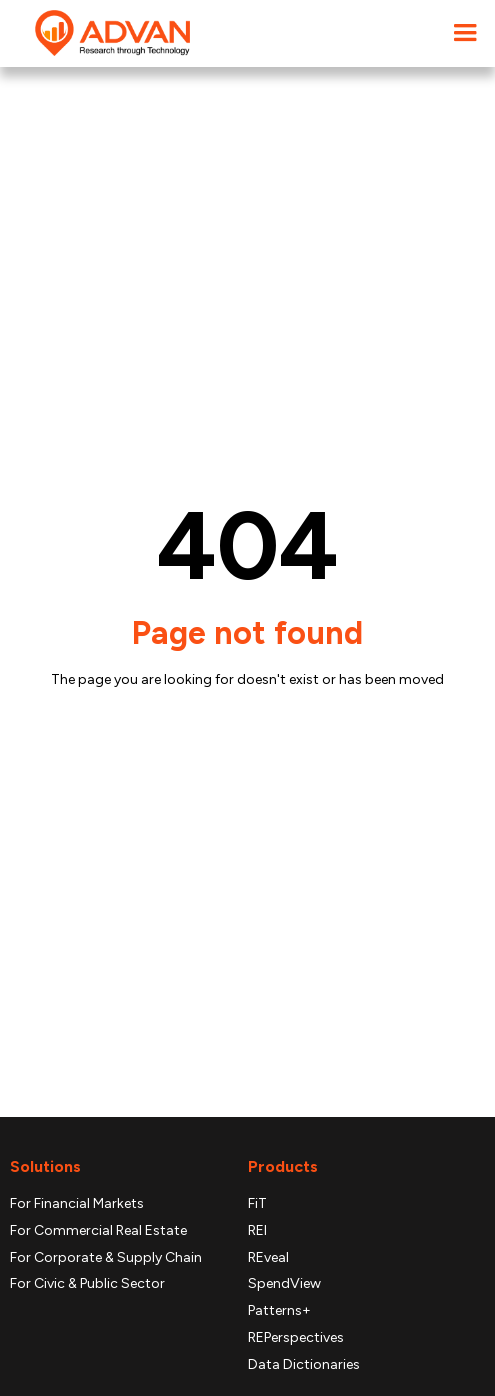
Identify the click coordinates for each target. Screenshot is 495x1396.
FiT (257, 1204)
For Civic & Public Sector (87, 1284)
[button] (465, 33)
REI (257, 1231)
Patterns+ (279, 1311)
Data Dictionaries (304, 1365)
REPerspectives (296, 1338)
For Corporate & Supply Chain (106, 1258)
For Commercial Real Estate (98, 1231)
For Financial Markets (77, 1204)
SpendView (284, 1284)
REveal (268, 1258)
